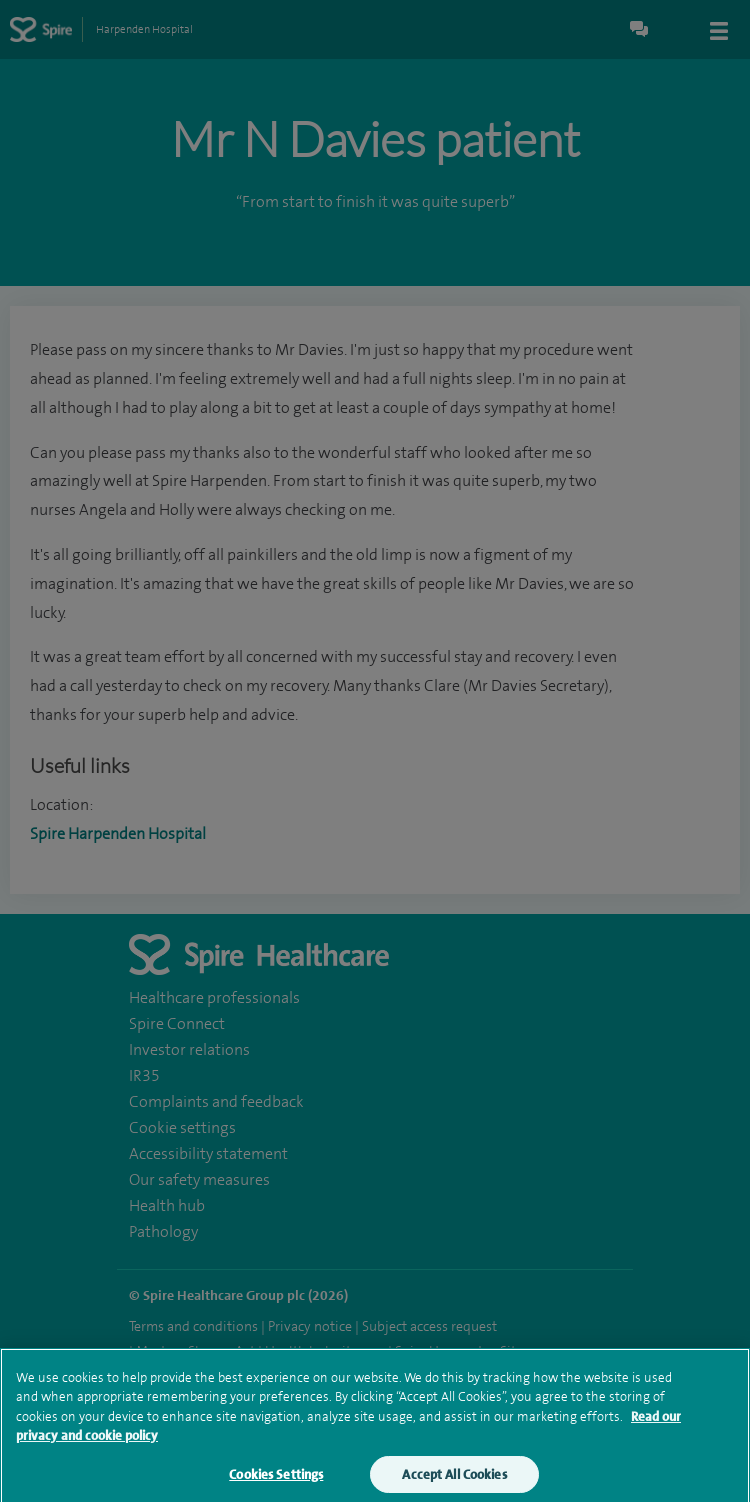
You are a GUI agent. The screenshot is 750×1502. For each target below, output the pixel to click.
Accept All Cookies (454, 1482)
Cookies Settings (276, 1482)
